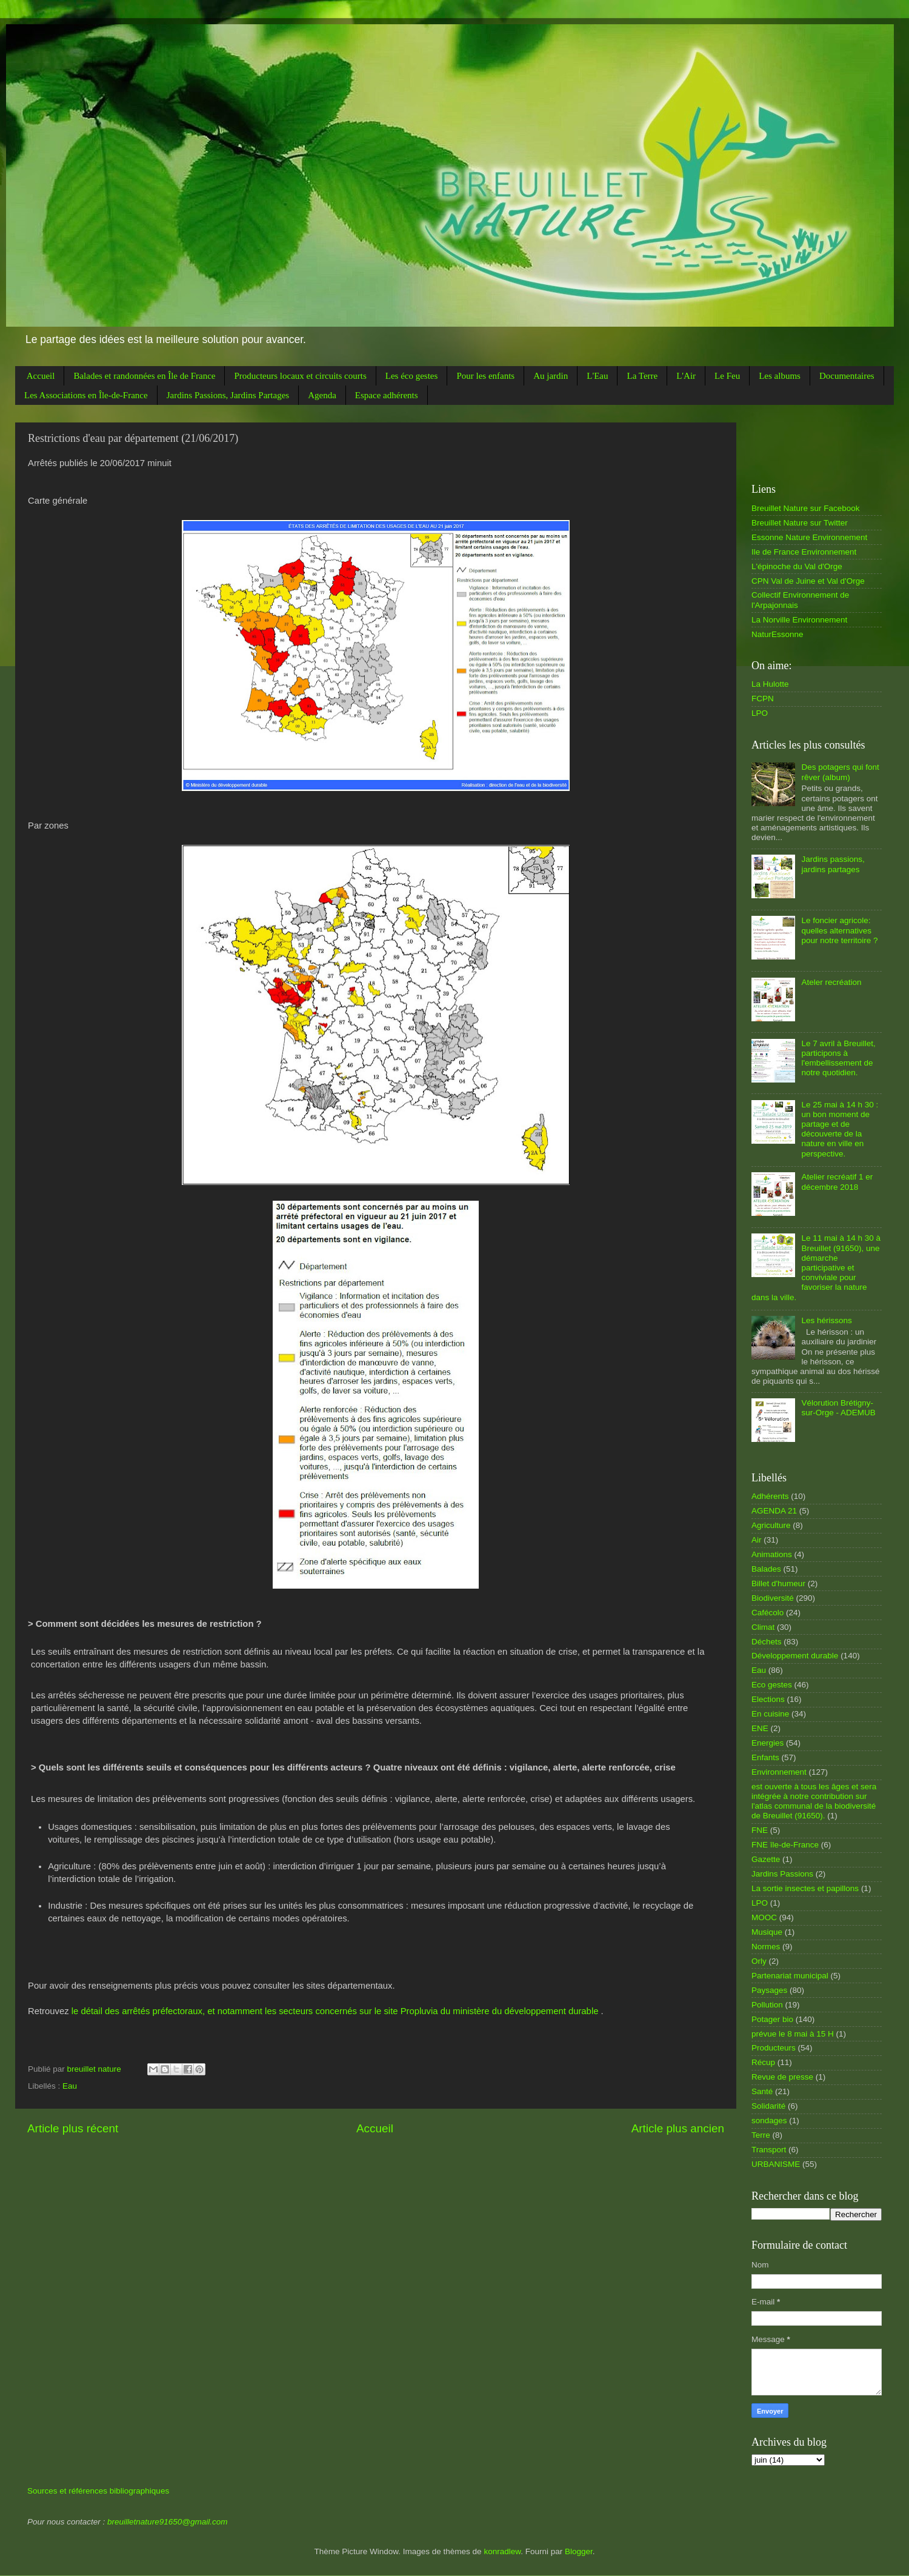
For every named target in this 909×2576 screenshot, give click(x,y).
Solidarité (768, 2106)
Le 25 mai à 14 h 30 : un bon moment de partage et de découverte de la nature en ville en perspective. (839, 1129)
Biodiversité (772, 1598)
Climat (762, 1627)
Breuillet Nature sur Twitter (799, 522)
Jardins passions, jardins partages (832, 864)
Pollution (767, 2004)
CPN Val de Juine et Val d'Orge (808, 581)
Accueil (41, 376)
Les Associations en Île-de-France (86, 395)
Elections (768, 1699)
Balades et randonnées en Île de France (144, 376)
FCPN (762, 698)
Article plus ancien (677, 2128)
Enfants (765, 1757)
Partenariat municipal (789, 1975)
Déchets (766, 1641)
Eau (69, 2085)
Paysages (769, 1990)
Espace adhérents (386, 395)
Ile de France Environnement (803, 551)
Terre (760, 2135)
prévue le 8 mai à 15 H (792, 2033)
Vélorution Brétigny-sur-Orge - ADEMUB (838, 1407)
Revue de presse (782, 2076)
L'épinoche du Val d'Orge (796, 566)
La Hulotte (770, 684)
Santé (762, 2091)
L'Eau (597, 376)
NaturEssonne (777, 634)
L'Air (686, 376)
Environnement (779, 1772)
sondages (769, 2120)
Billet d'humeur (778, 1583)
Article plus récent (72, 2128)
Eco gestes (771, 1684)
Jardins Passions (782, 1873)
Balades (766, 1568)
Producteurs (773, 2047)
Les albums (780, 376)
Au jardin (550, 376)
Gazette (765, 1859)
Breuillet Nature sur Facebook (805, 508)
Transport (768, 2149)
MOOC (764, 1917)
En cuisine (770, 1713)
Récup (763, 2062)
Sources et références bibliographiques (98, 2490)
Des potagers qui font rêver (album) (840, 771)
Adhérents (770, 1496)
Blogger (579, 2551)
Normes (765, 1946)
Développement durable (794, 1655)
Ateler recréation (831, 982)
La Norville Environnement (799, 619)
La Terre (642, 376)
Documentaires (846, 376)
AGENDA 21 (774, 1510)
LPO (759, 713)
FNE (759, 1830)
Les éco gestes (411, 376)
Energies (767, 1742)
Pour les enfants (485, 376)
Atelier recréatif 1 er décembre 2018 (837, 1181)
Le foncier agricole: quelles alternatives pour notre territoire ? (839, 930)
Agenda (322, 395)
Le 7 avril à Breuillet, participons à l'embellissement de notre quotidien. (838, 1058)
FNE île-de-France (785, 1844)
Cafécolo (767, 1612)
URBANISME (775, 2164)
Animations (771, 1554)
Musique (766, 1932)
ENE (759, 1728)
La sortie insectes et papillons (805, 1888)
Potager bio (772, 2019)
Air (756, 1539)
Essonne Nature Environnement (809, 537)
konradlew (502, 2551)
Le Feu (727, 376)
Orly (759, 1961)
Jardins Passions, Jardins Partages (228, 395)
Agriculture (771, 1525)
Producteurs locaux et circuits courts (300, 376)
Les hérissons (826, 1320)
